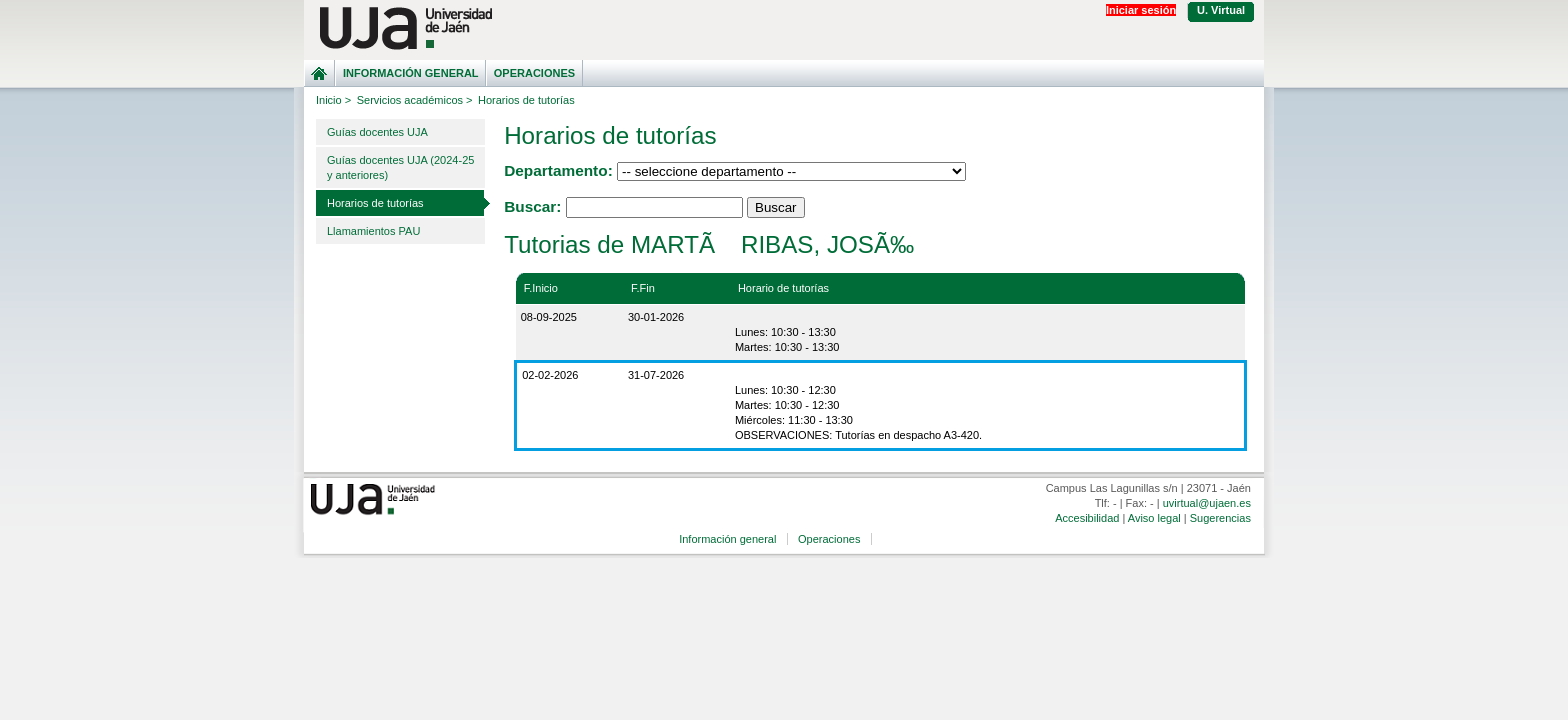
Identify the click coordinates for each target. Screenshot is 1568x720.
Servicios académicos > (415, 100)
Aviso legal (1154, 518)
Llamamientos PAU (373, 231)
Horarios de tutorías (375, 203)
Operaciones (534, 73)
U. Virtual (1221, 10)
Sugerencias (1220, 518)
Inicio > (333, 100)
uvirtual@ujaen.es (1207, 503)
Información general (411, 73)
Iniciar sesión (1141, 10)
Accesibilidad (1087, 518)
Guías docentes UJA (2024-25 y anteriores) (400, 167)
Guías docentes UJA (377, 132)
